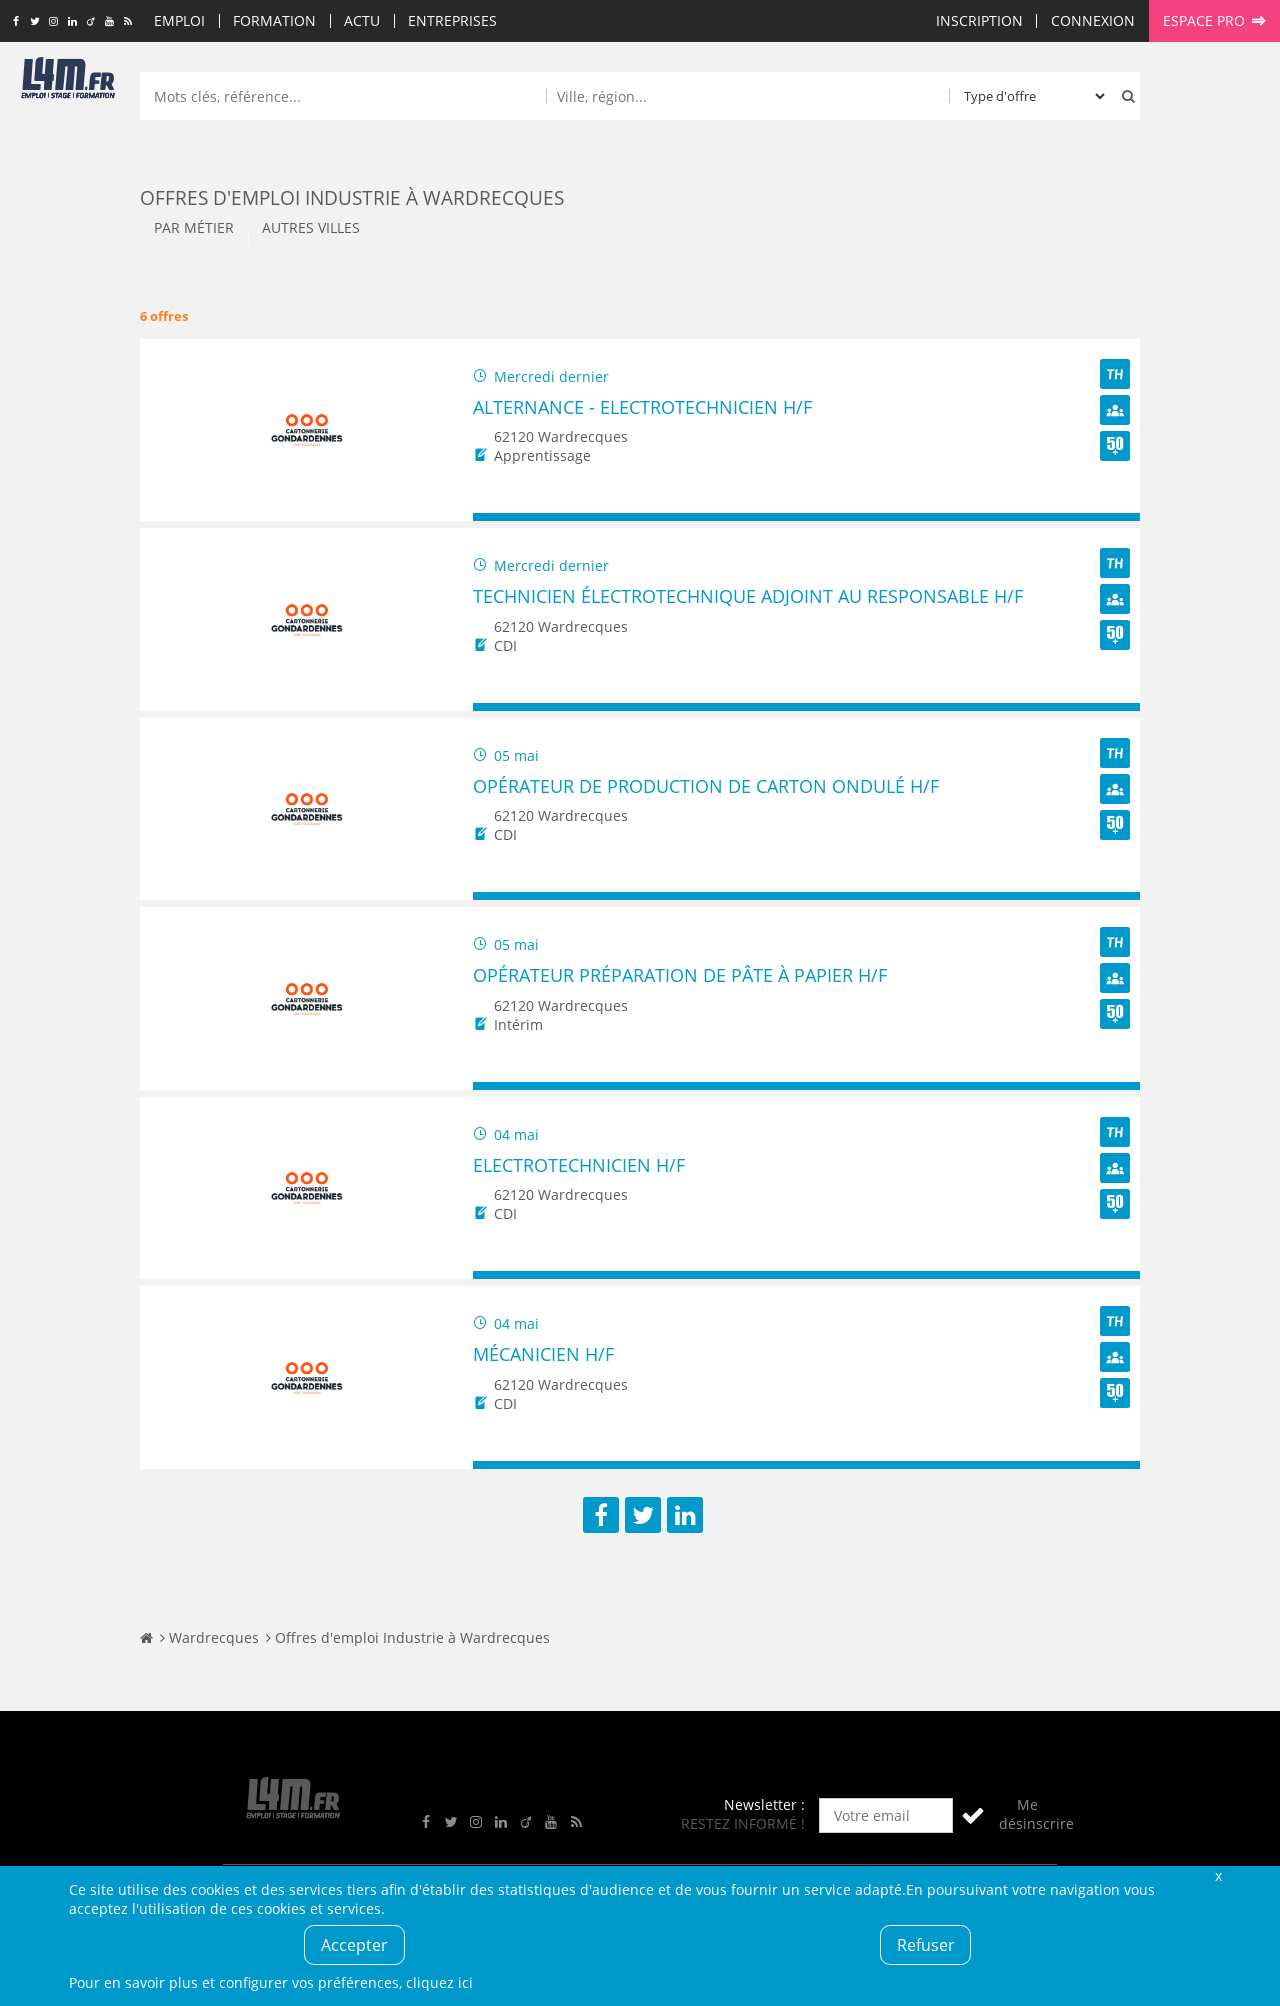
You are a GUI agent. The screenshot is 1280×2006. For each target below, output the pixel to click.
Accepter (354, 1945)
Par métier (194, 227)
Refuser (926, 1945)
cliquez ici (439, 1982)
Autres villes (311, 227)
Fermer (1218, 1875)
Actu (362, 20)
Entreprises (452, 20)
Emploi (179, 20)
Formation (274, 20)
